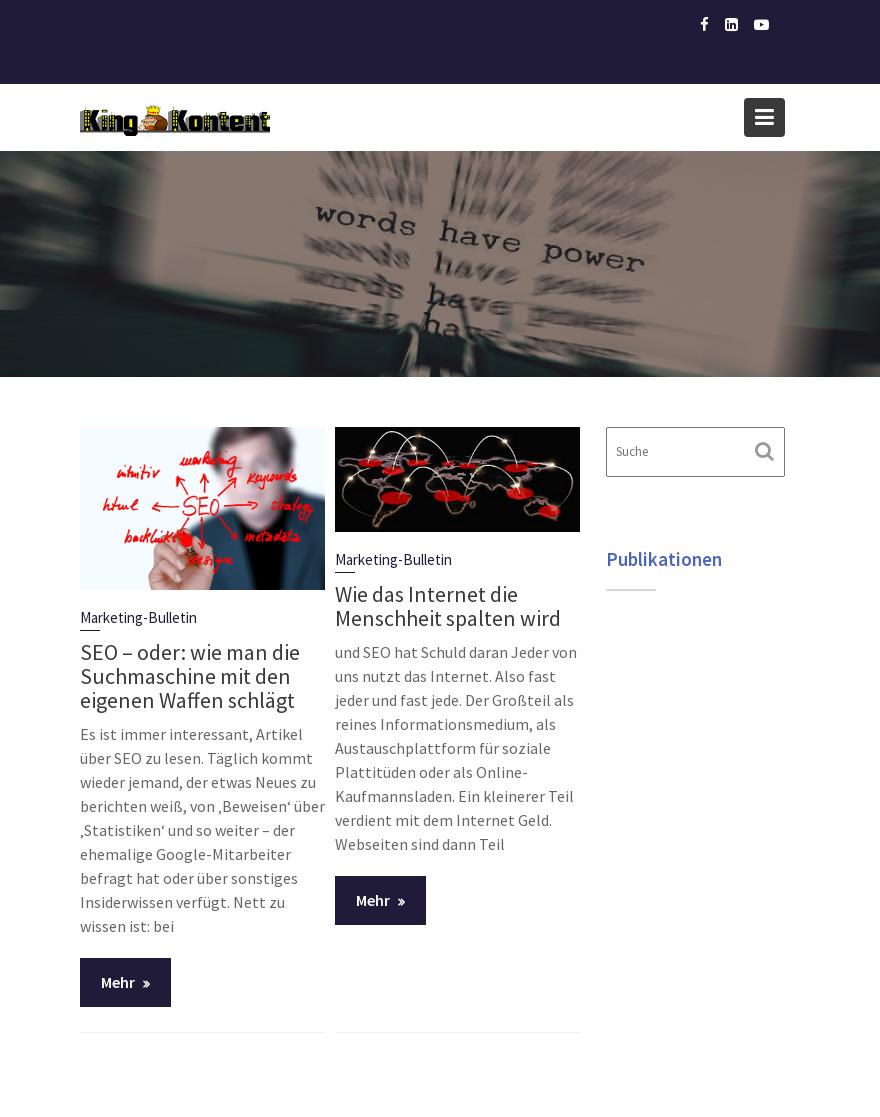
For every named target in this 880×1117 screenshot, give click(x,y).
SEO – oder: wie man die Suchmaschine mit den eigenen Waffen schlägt (190, 676)
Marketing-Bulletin (138, 617)
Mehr (118, 982)
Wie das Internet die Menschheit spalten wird (448, 606)
